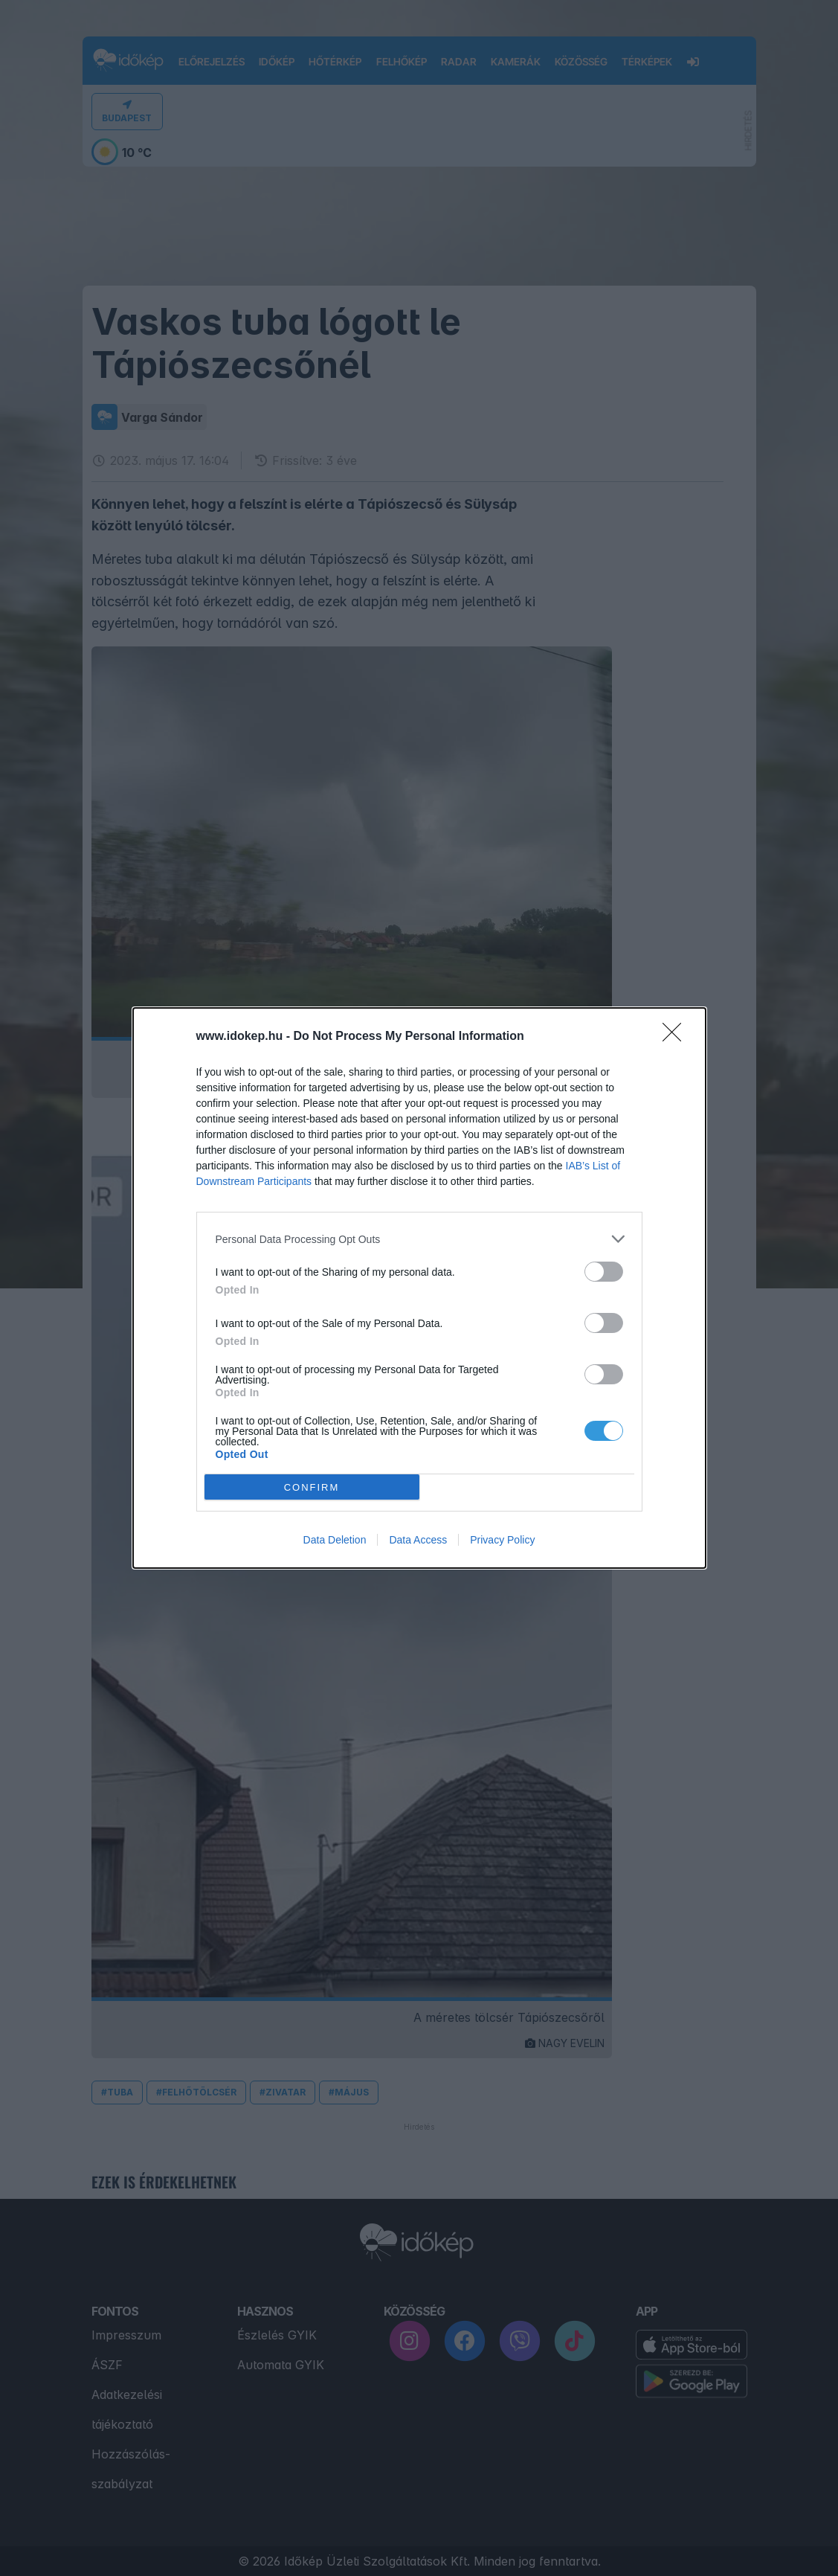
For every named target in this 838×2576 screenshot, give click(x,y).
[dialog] (419, 1288)
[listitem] (419, 1239)
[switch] (603, 1272)
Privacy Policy (502, 1540)
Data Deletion (335, 1540)
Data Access (418, 1540)
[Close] (677, 1037)
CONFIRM (312, 1487)
